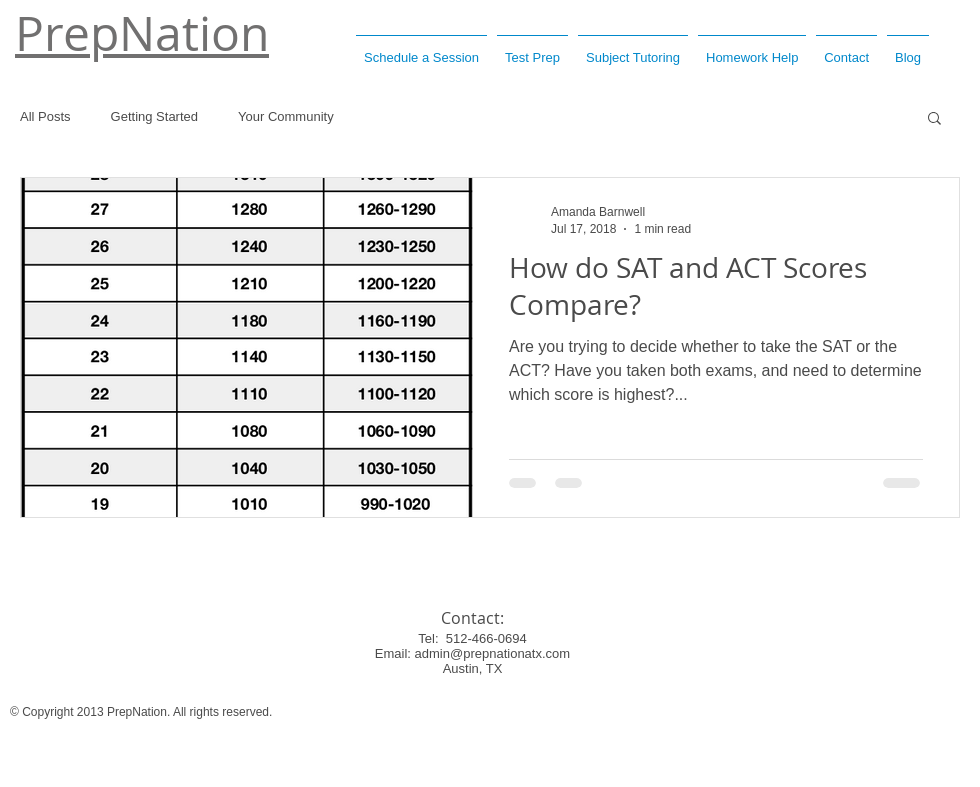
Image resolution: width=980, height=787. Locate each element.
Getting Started (154, 116)
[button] (934, 119)
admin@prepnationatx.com (493, 653)
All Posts (45, 116)
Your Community (286, 116)
